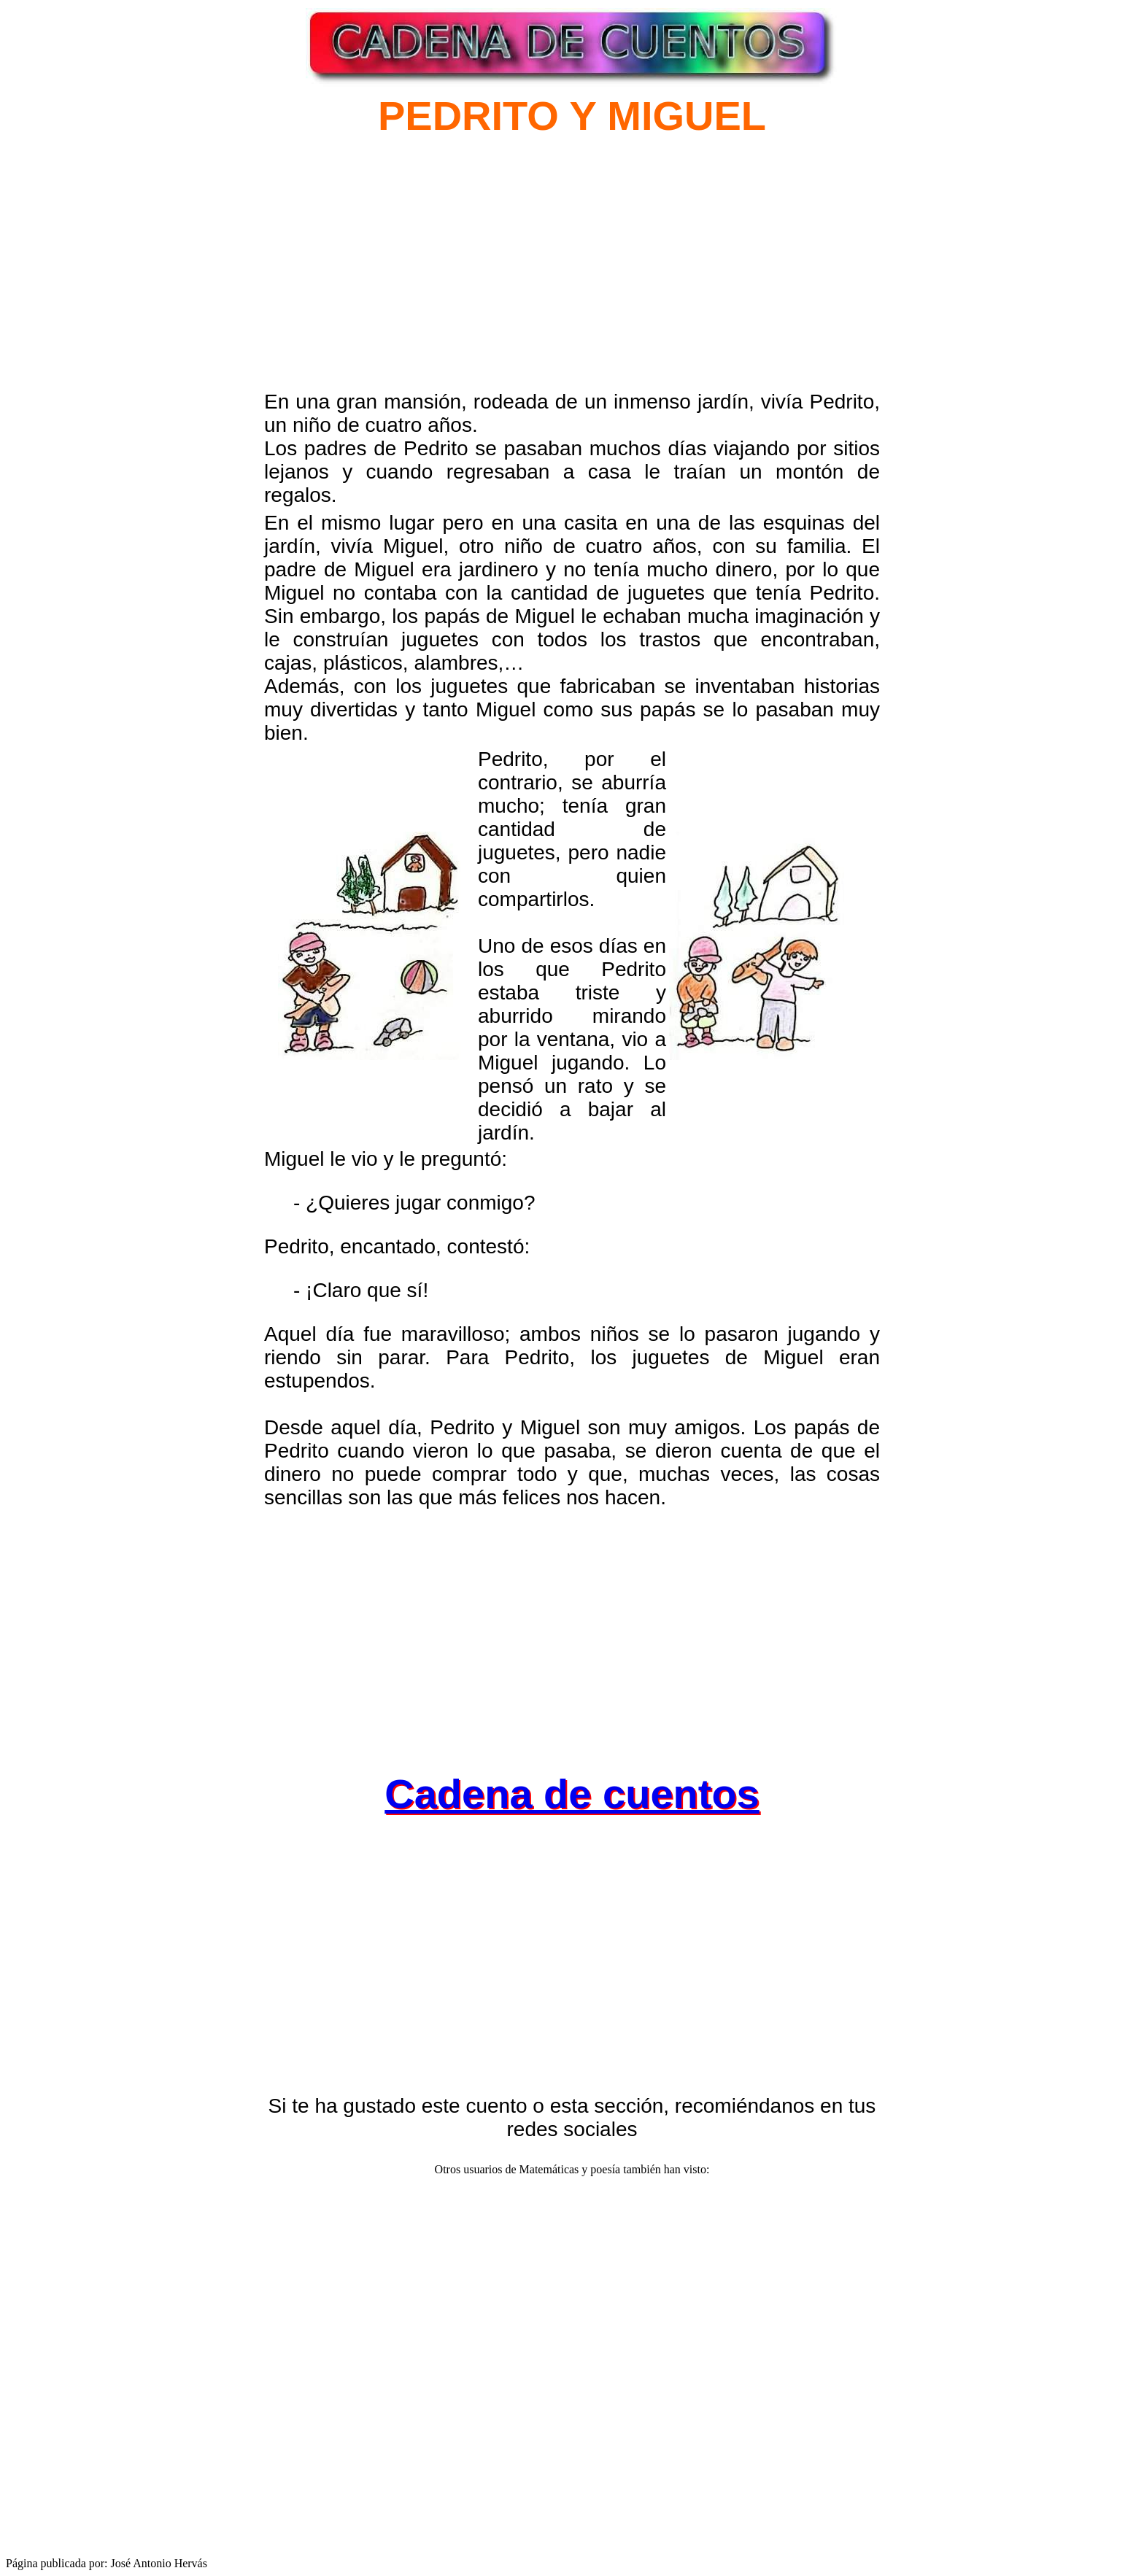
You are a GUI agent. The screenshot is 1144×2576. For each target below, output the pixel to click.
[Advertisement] (404, 279)
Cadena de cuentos (571, 1794)
